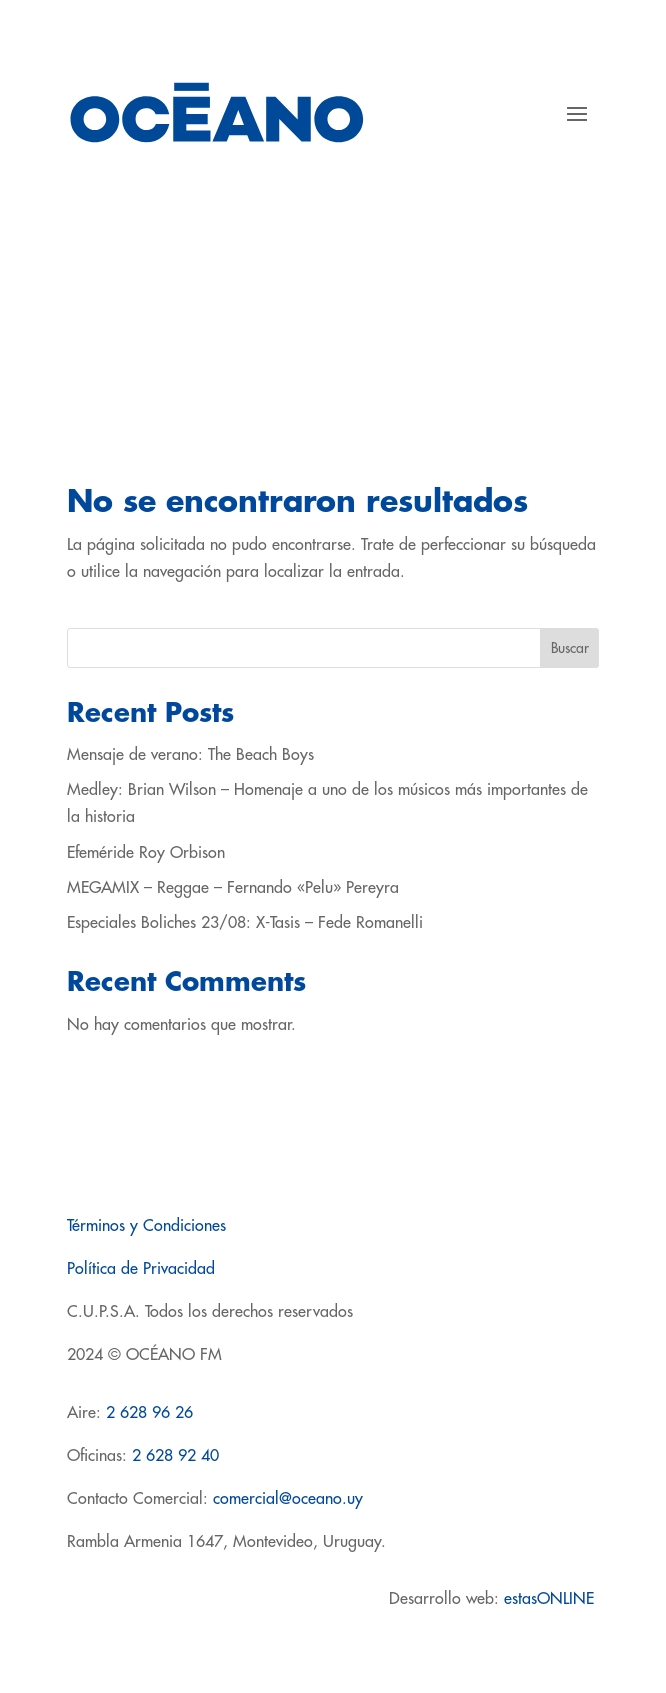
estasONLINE (551, 1599)
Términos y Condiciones (146, 1226)
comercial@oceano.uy (288, 1499)
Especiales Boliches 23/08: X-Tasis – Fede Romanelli (245, 923)
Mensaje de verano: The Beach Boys (190, 755)
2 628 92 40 (175, 1456)
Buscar (570, 648)
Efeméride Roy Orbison (146, 853)
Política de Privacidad (141, 1269)
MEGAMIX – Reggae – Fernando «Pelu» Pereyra (233, 888)
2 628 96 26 (149, 1413)
